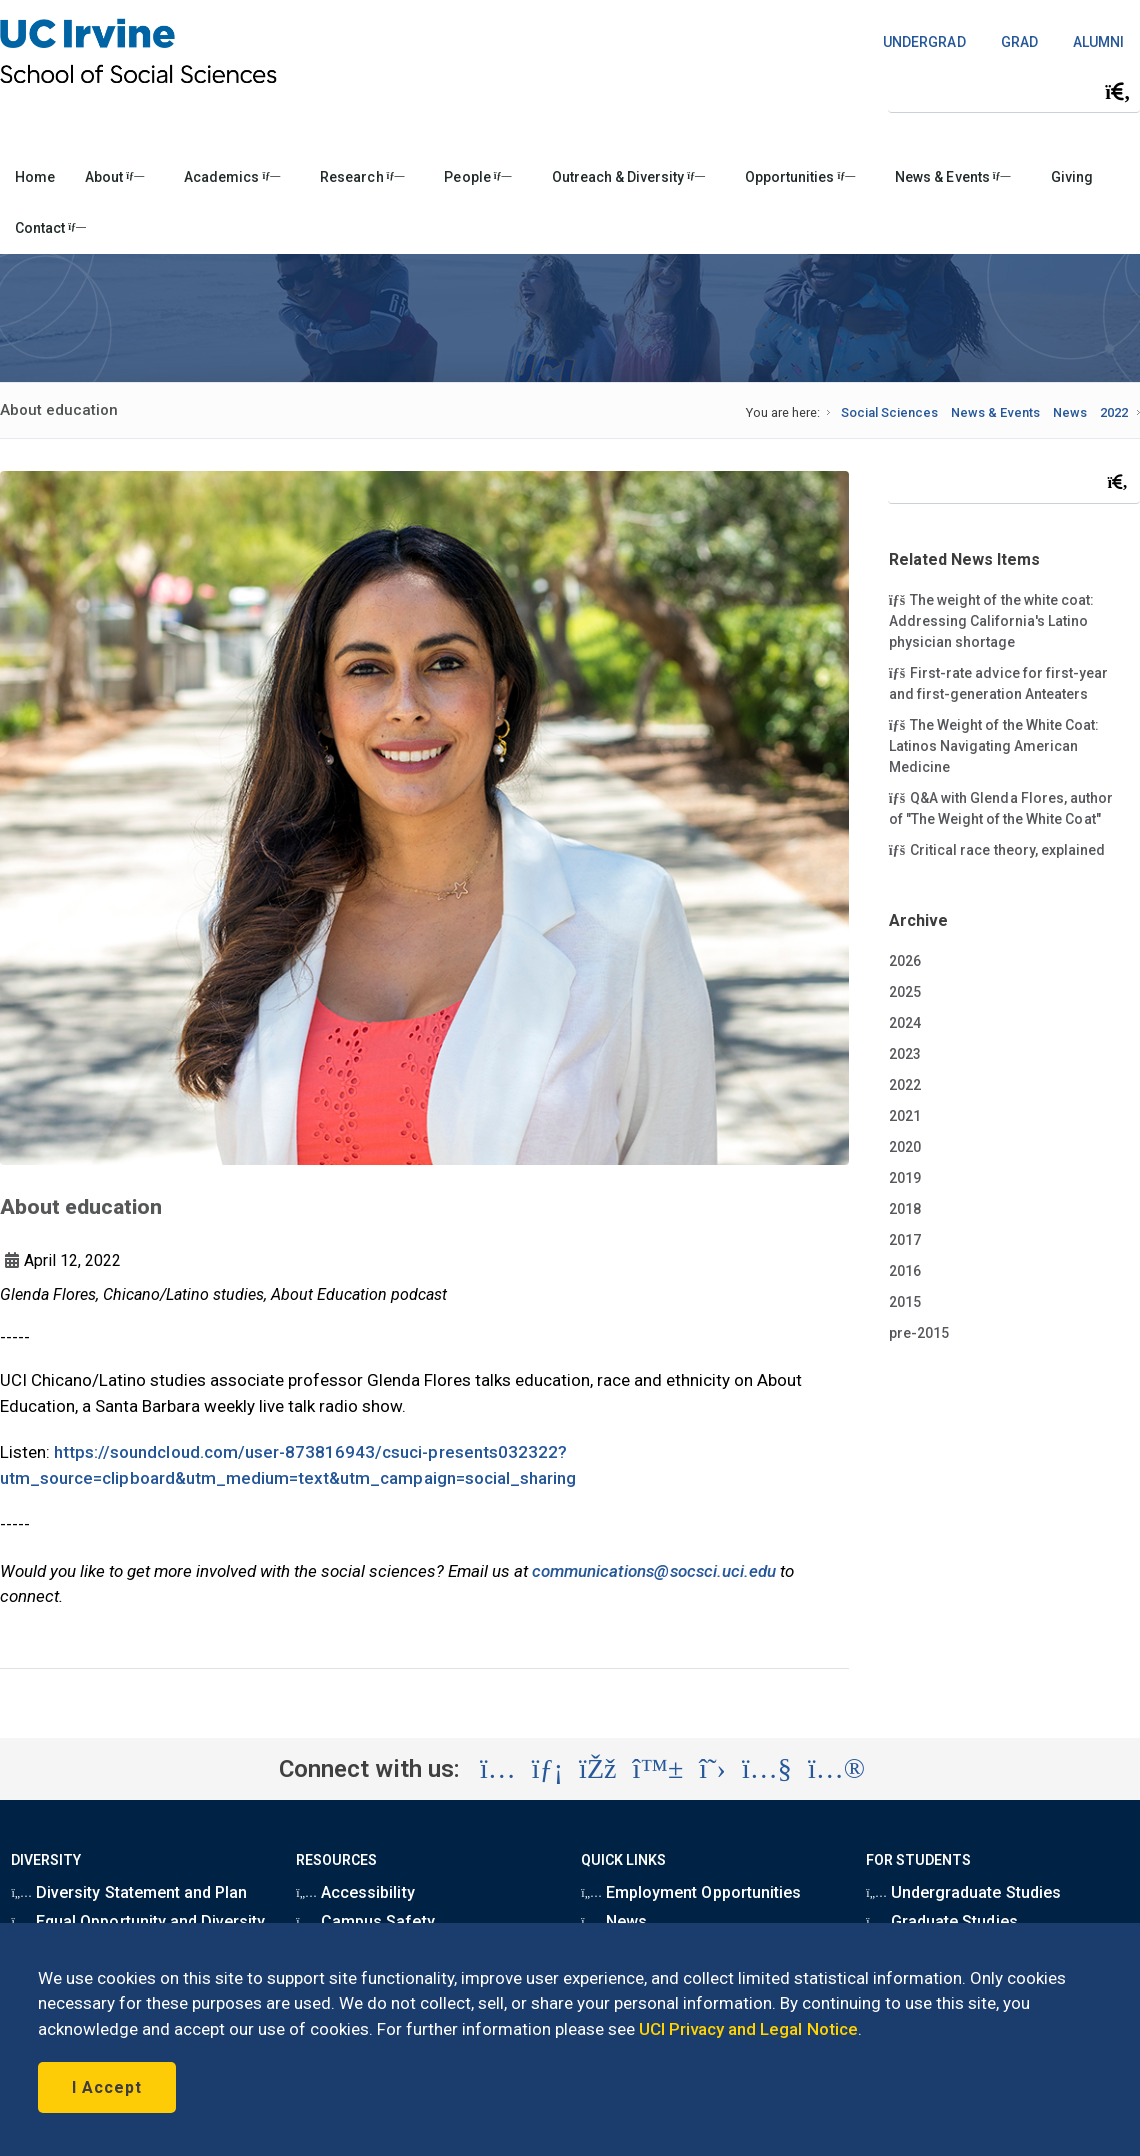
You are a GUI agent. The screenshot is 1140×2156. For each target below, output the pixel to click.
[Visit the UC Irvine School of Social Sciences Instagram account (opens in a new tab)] (498, 1769)
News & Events (952, 177)
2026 (905, 961)
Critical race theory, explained (997, 849)
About (114, 177)
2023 (905, 1054)
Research (362, 177)
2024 (905, 1023)
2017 (905, 1240)
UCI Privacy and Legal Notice (748, 2029)
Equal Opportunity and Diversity (138, 1921)
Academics (232, 177)
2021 (905, 1116)
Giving (1072, 177)
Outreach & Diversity (628, 177)
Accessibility (355, 1892)
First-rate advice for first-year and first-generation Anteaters (998, 682)
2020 (905, 1147)
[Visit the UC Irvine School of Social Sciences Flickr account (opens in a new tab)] (836, 1769)
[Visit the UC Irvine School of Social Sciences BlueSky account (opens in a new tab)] (658, 1769)
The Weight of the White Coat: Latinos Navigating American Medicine (994, 745)
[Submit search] (1118, 92)
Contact (50, 228)
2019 (905, 1178)
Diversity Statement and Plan (129, 1892)
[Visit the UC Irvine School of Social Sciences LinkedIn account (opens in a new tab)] (547, 1769)
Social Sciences (889, 412)
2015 (905, 1302)
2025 (905, 992)
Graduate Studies (941, 1921)
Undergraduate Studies (963, 1892)
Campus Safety (365, 1921)
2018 (905, 1209)
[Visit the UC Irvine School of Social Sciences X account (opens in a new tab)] (712, 1769)
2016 (905, 1271)
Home (35, 177)
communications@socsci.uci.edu (654, 1571)
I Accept (107, 2087)
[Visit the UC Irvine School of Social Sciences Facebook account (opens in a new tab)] (597, 1769)
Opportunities (800, 177)
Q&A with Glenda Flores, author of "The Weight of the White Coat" (1001, 807)
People (477, 177)
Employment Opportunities (691, 1892)
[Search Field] (1014, 91)
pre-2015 (919, 1333)
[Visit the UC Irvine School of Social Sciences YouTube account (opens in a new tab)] (767, 1769)
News (1070, 412)
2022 (1114, 412)
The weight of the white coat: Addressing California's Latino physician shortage (991, 620)
